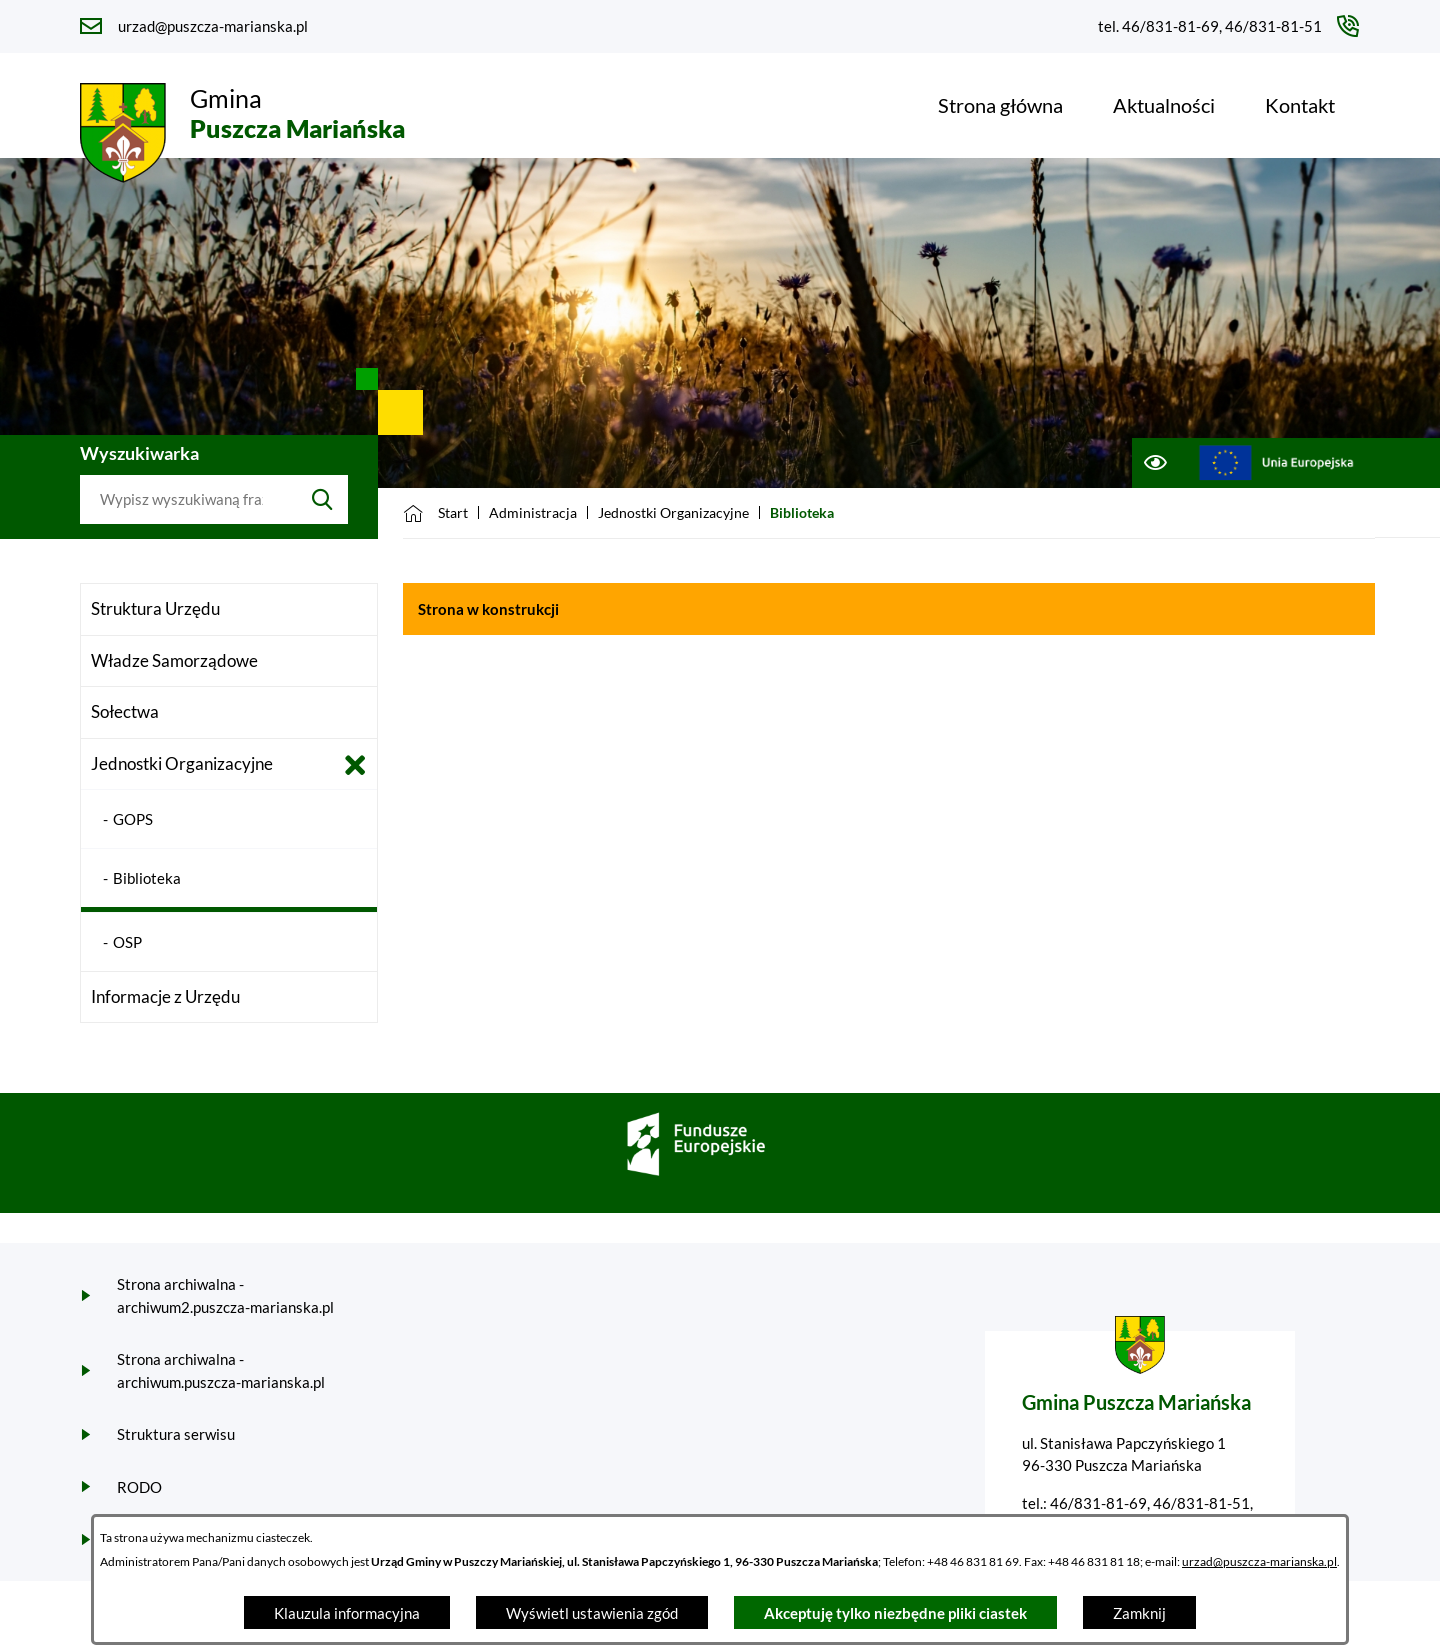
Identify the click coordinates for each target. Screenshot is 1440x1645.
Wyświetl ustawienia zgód (592, 1613)
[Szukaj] (322, 500)
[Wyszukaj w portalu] (188, 500)
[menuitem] (1000, 105)
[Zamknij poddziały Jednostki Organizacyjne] (355, 765)
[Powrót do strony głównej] (435, 513)
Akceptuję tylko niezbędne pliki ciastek (895, 1613)
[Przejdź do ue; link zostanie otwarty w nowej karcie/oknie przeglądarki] (1276, 463)
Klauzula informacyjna (347, 1613)
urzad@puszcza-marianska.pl (1259, 1561)
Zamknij (1139, 1613)
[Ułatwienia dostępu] (1154, 463)
